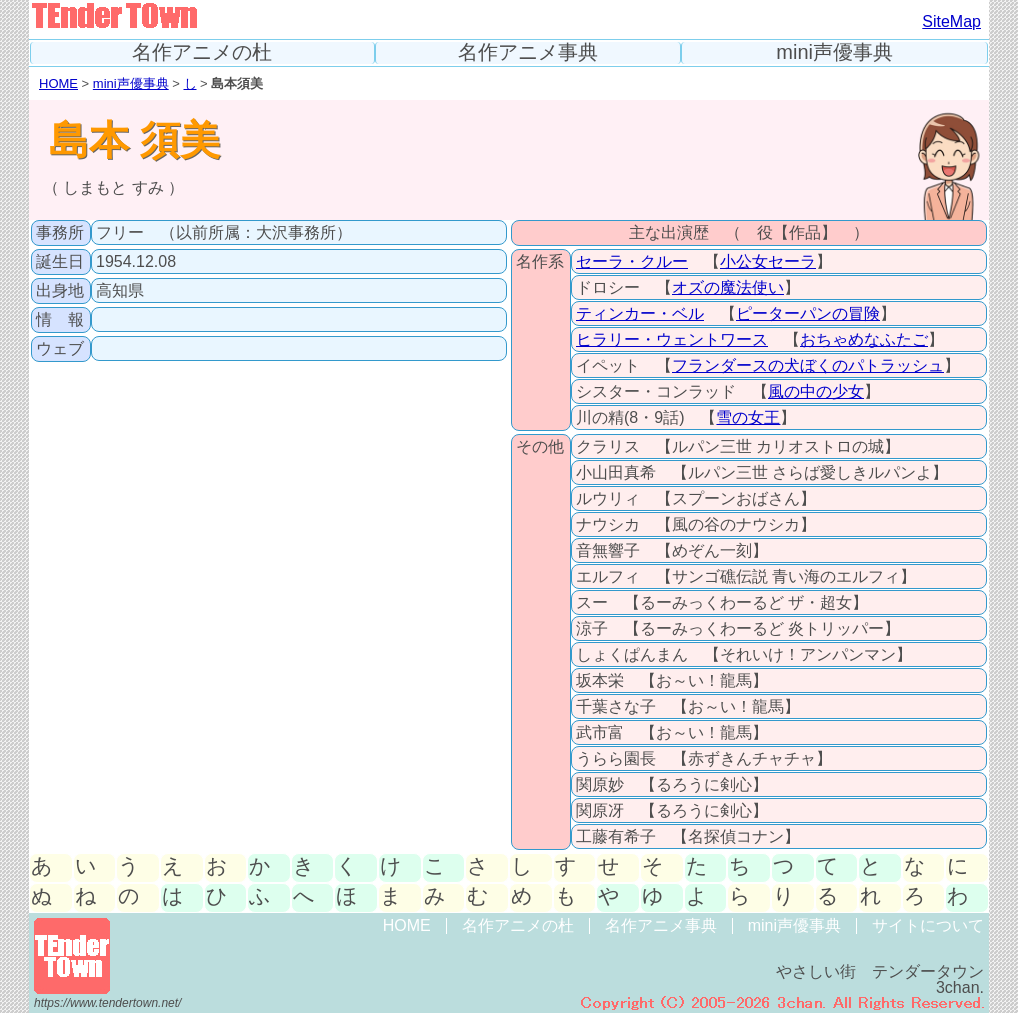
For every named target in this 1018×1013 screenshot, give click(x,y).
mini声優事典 (834, 52)
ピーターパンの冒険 (808, 313)
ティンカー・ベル (640, 313)
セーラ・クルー (632, 261)
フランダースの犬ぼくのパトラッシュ (808, 365)
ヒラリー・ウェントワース (672, 339)
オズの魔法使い (728, 287)
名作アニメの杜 (202, 52)
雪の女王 (748, 417)
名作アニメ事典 (528, 52)
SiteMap (951, 21)
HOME (58, 83)
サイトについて (928, 925)
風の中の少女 (816, 391)
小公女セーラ (768, 261)
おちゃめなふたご (864, 339)
